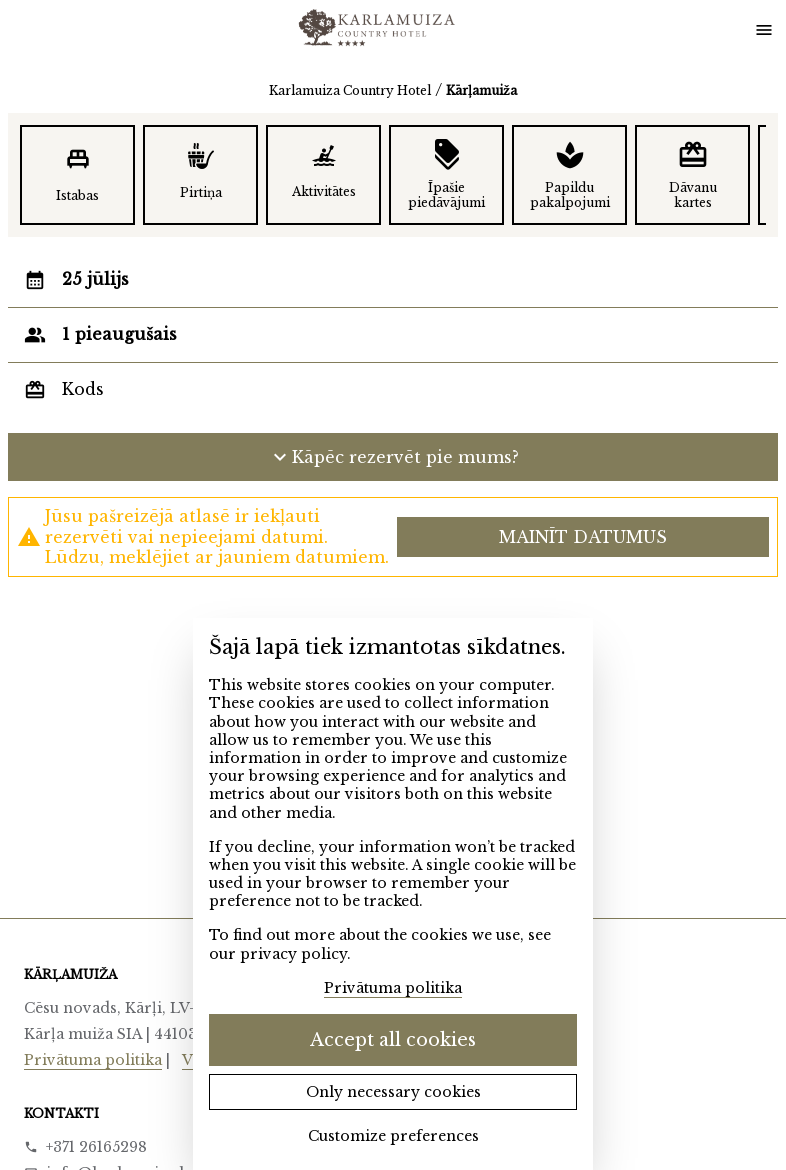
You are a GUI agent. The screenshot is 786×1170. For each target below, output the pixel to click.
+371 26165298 (96, 1147)
